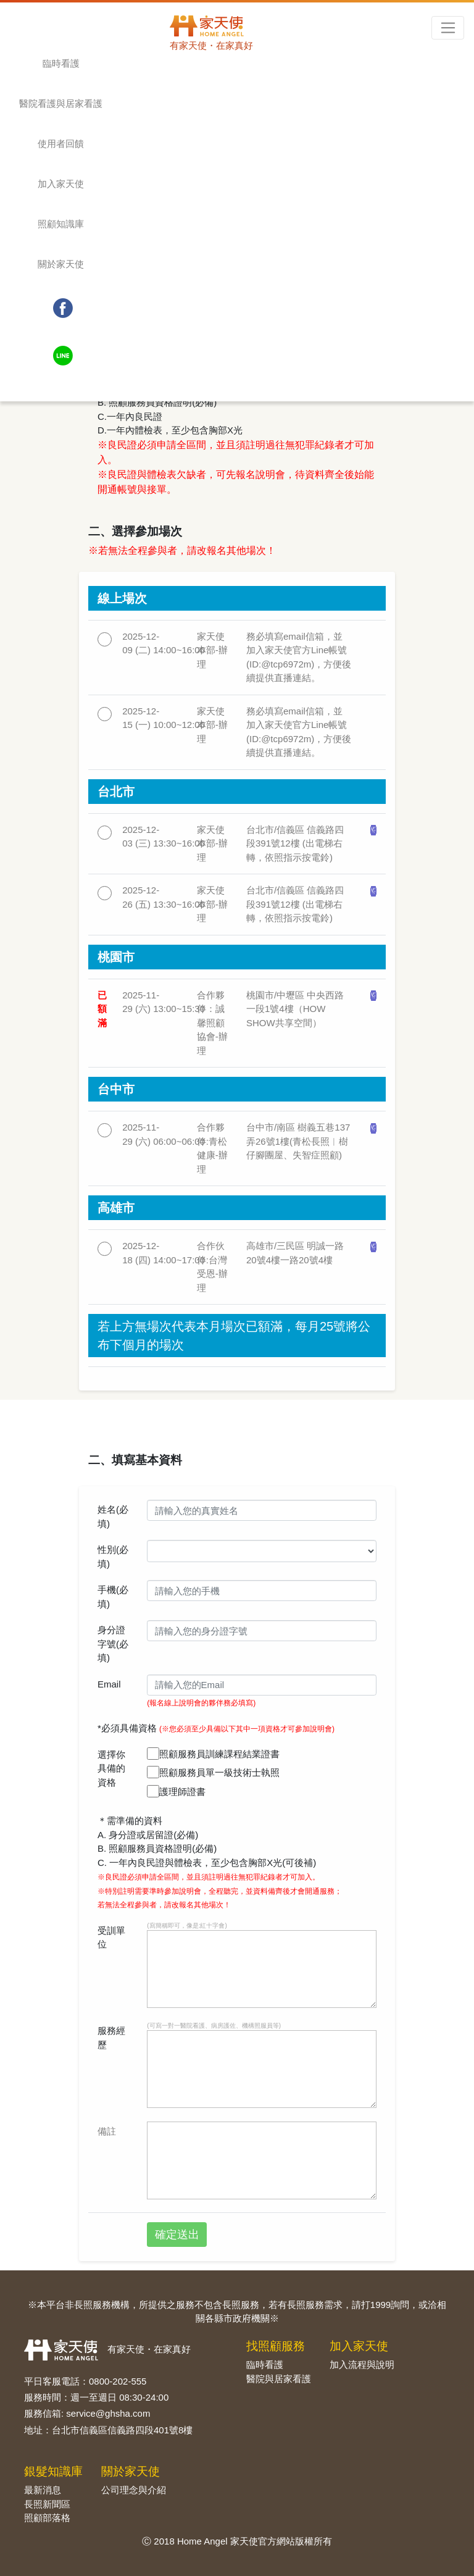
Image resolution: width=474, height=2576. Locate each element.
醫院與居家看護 (278, 2378)
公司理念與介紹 (133, 2490)
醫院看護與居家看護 (60, 103)
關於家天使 (61, 264)
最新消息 (42, 2490)
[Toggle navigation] (447, 28)
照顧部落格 (47, 2517)
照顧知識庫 (61, 224)
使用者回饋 (61, 143)
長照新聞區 (47, 2504)
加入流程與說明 (362, 2364)
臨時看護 (61, 63)
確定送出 (177, 2234)
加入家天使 (61, 183)
